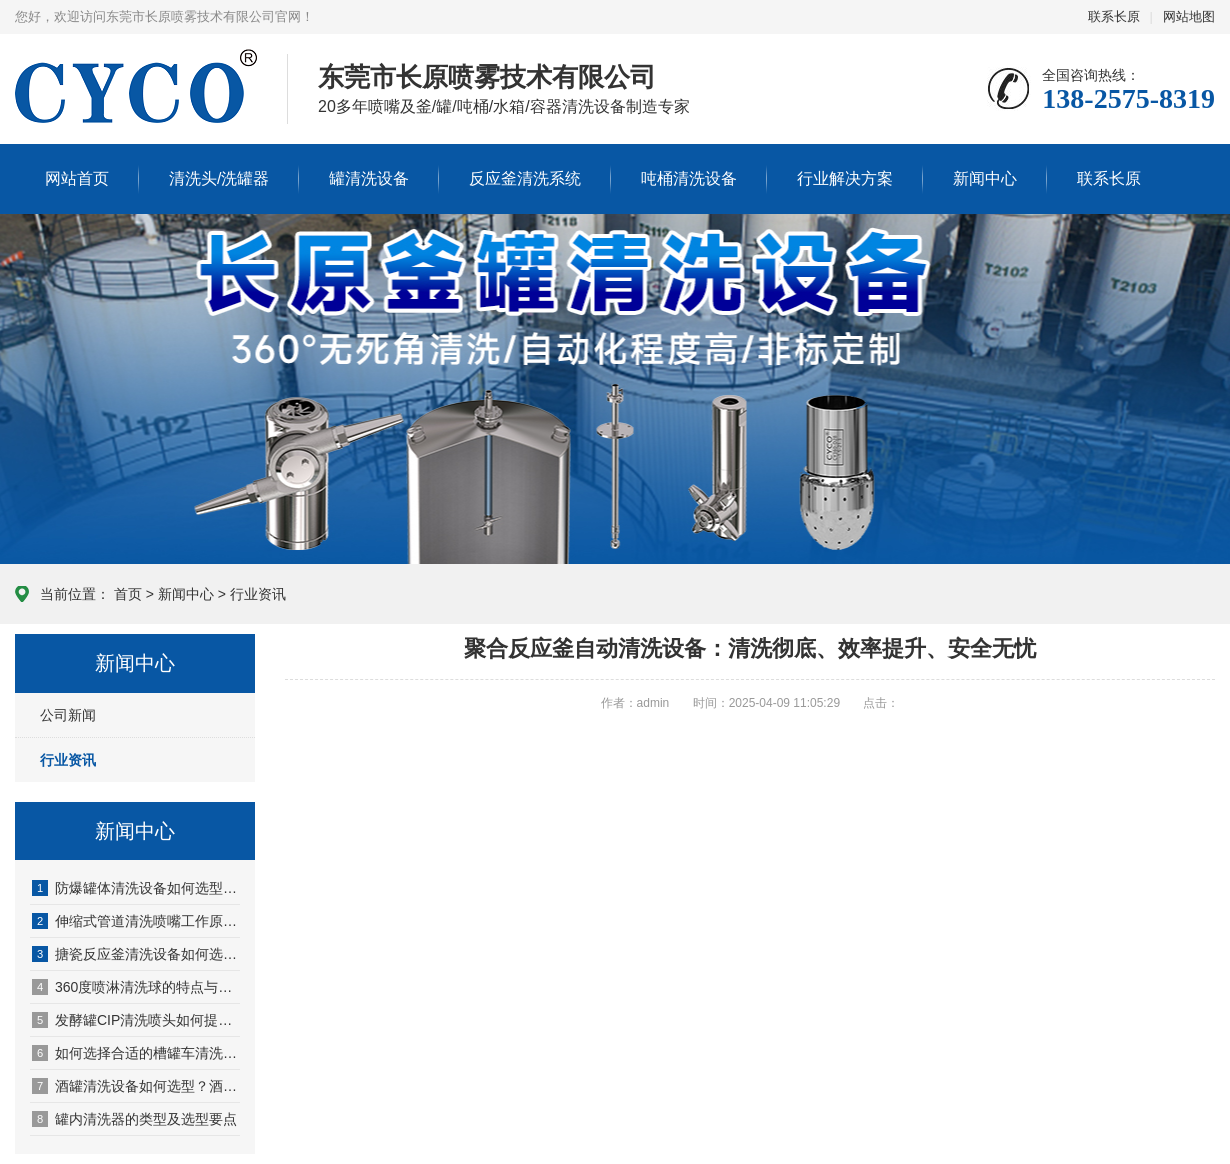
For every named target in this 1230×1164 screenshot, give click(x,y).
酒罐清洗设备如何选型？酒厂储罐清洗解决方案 (136, 1086)
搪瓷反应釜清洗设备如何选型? (136, 954)
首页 (128, 594)
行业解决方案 (845, 178)
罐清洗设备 (369, 178)
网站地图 (1189, 16)
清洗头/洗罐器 (219, 178)
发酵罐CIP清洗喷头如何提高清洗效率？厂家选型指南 (136, 1020)
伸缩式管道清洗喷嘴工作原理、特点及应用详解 (136, 921)
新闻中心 (985, 178)
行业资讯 (258, 594)
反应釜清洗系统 (525, 178)
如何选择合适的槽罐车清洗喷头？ (136, 1053)
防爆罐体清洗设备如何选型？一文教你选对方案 (136, 888)
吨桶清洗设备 (689, 178)
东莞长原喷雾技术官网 (136, 106)
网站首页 (77, 178)
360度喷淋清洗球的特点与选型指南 (136, 987)
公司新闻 (68, 715)
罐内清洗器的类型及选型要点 (134, 1119)
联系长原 (1114, 16)
